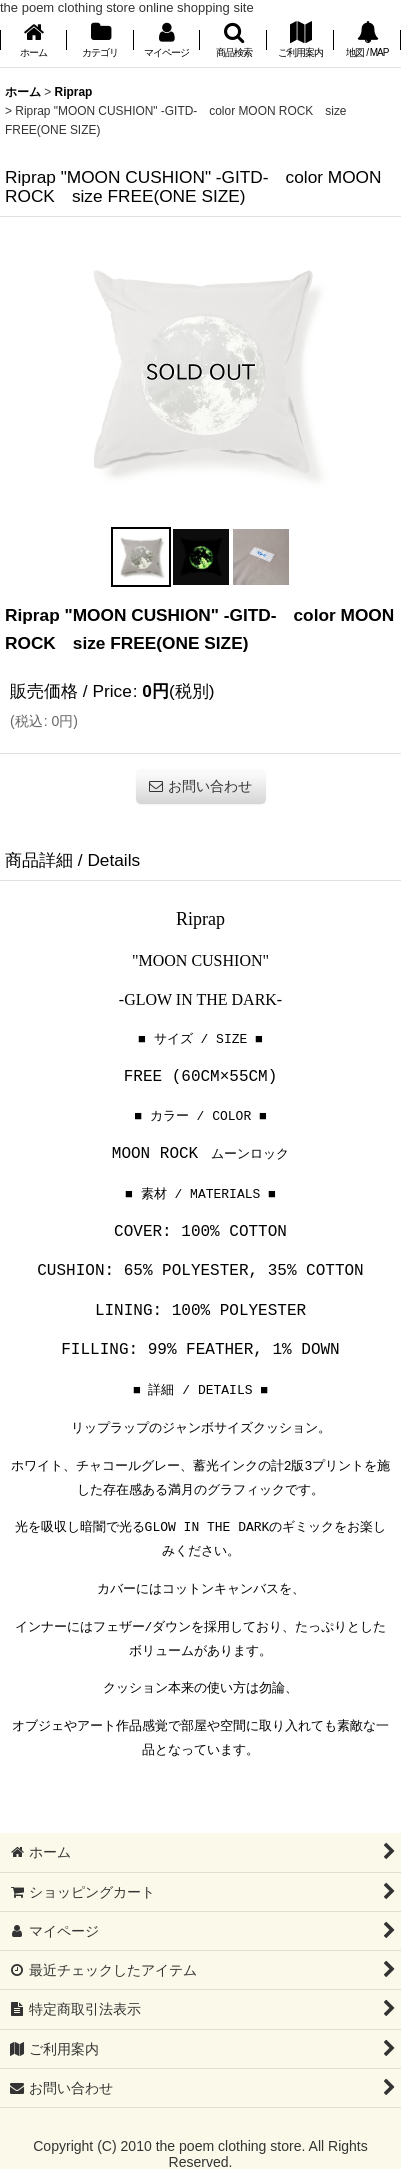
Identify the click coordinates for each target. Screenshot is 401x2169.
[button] (233, 41)
